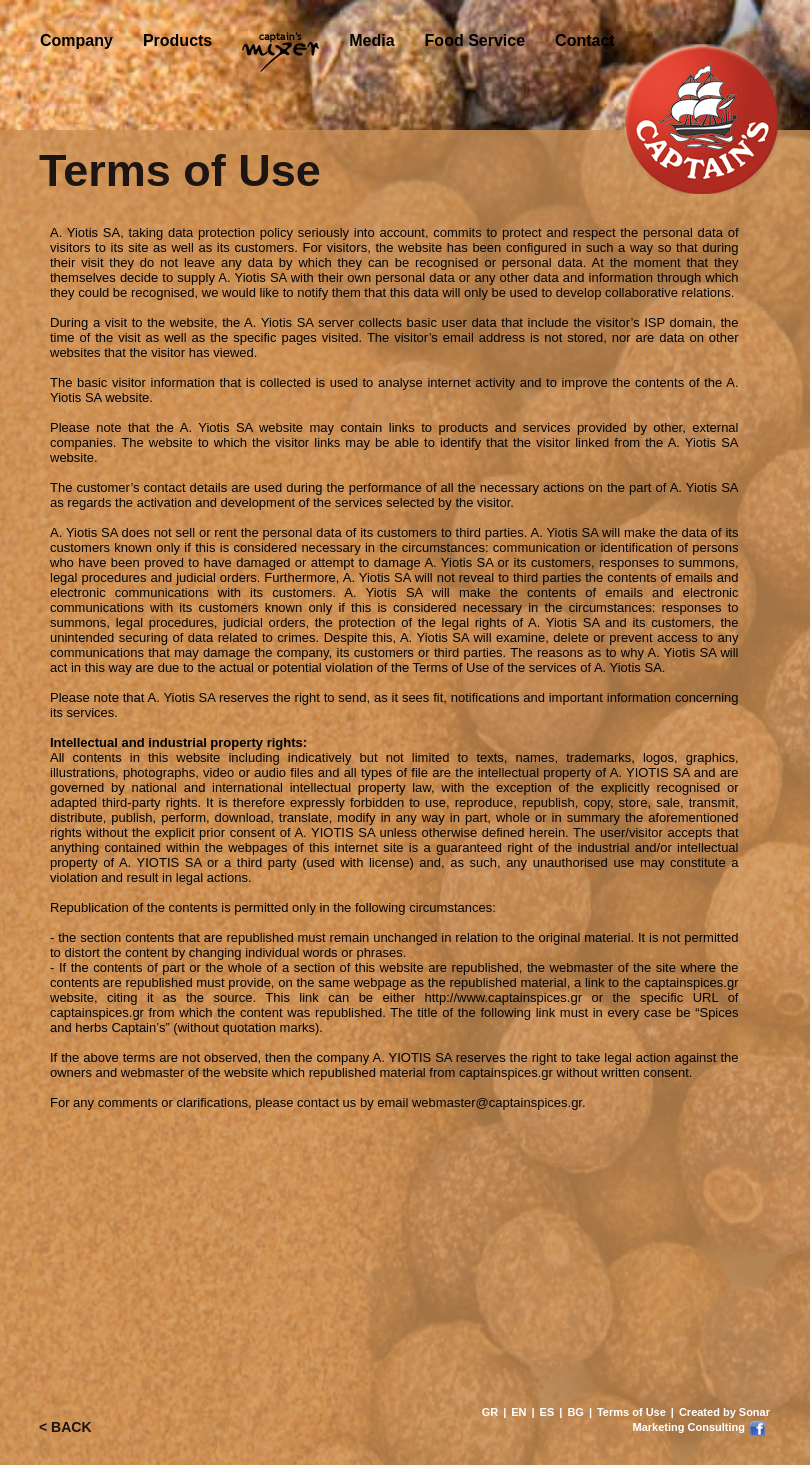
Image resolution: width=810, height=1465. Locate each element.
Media (371, 40)
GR (490, 1412)
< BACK (65, 1427)
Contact (585, 40)
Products (177, 40)
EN (518, 1412)
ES (547, 1412)
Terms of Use (631, 1412)
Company (76, 40)
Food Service (475, 40)
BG (575, 1412)
